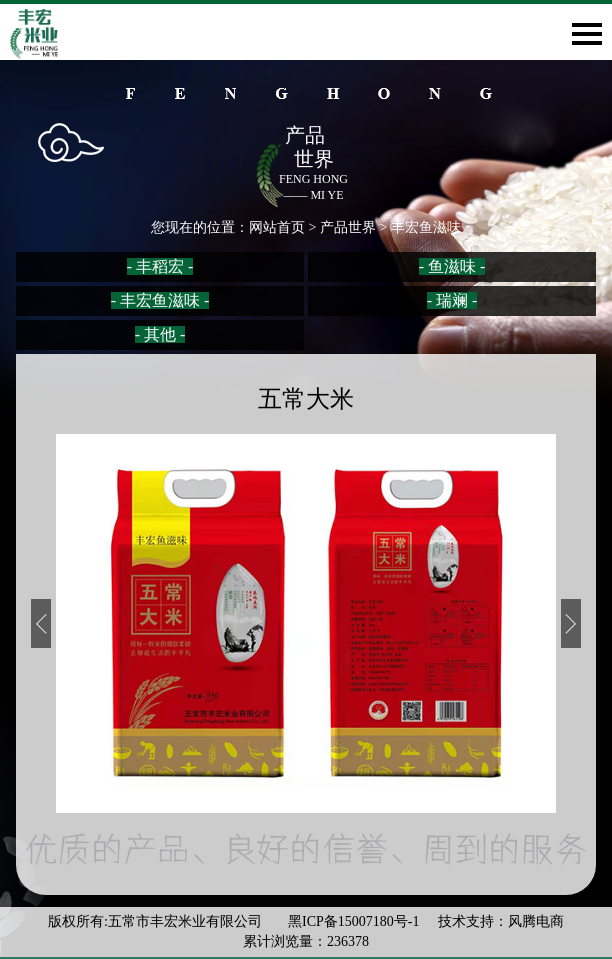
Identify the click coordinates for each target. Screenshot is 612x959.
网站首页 (277, 227)
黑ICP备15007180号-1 (355, 921)
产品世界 (348, 227)
